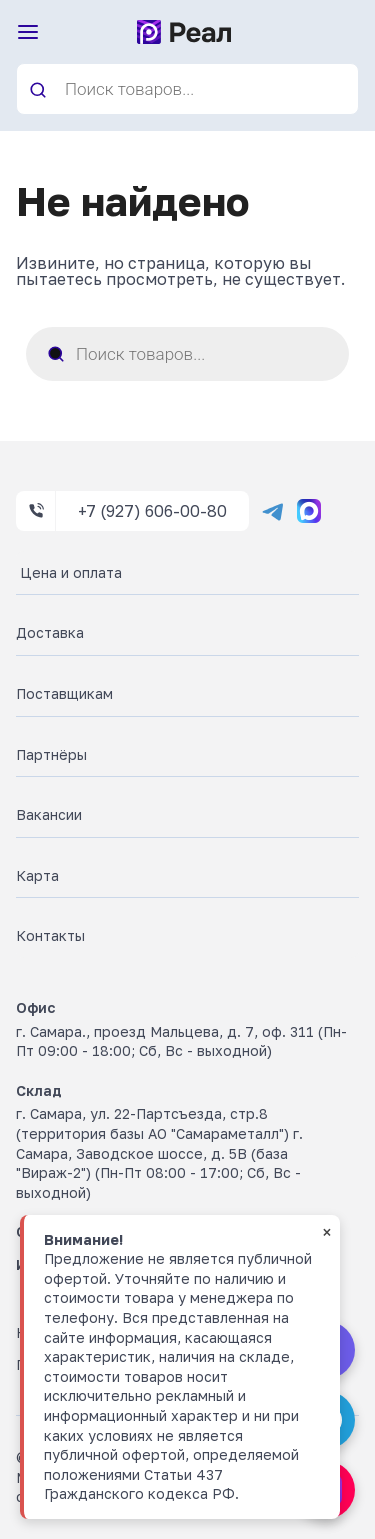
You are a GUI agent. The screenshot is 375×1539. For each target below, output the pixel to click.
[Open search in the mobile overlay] (187, 89)
